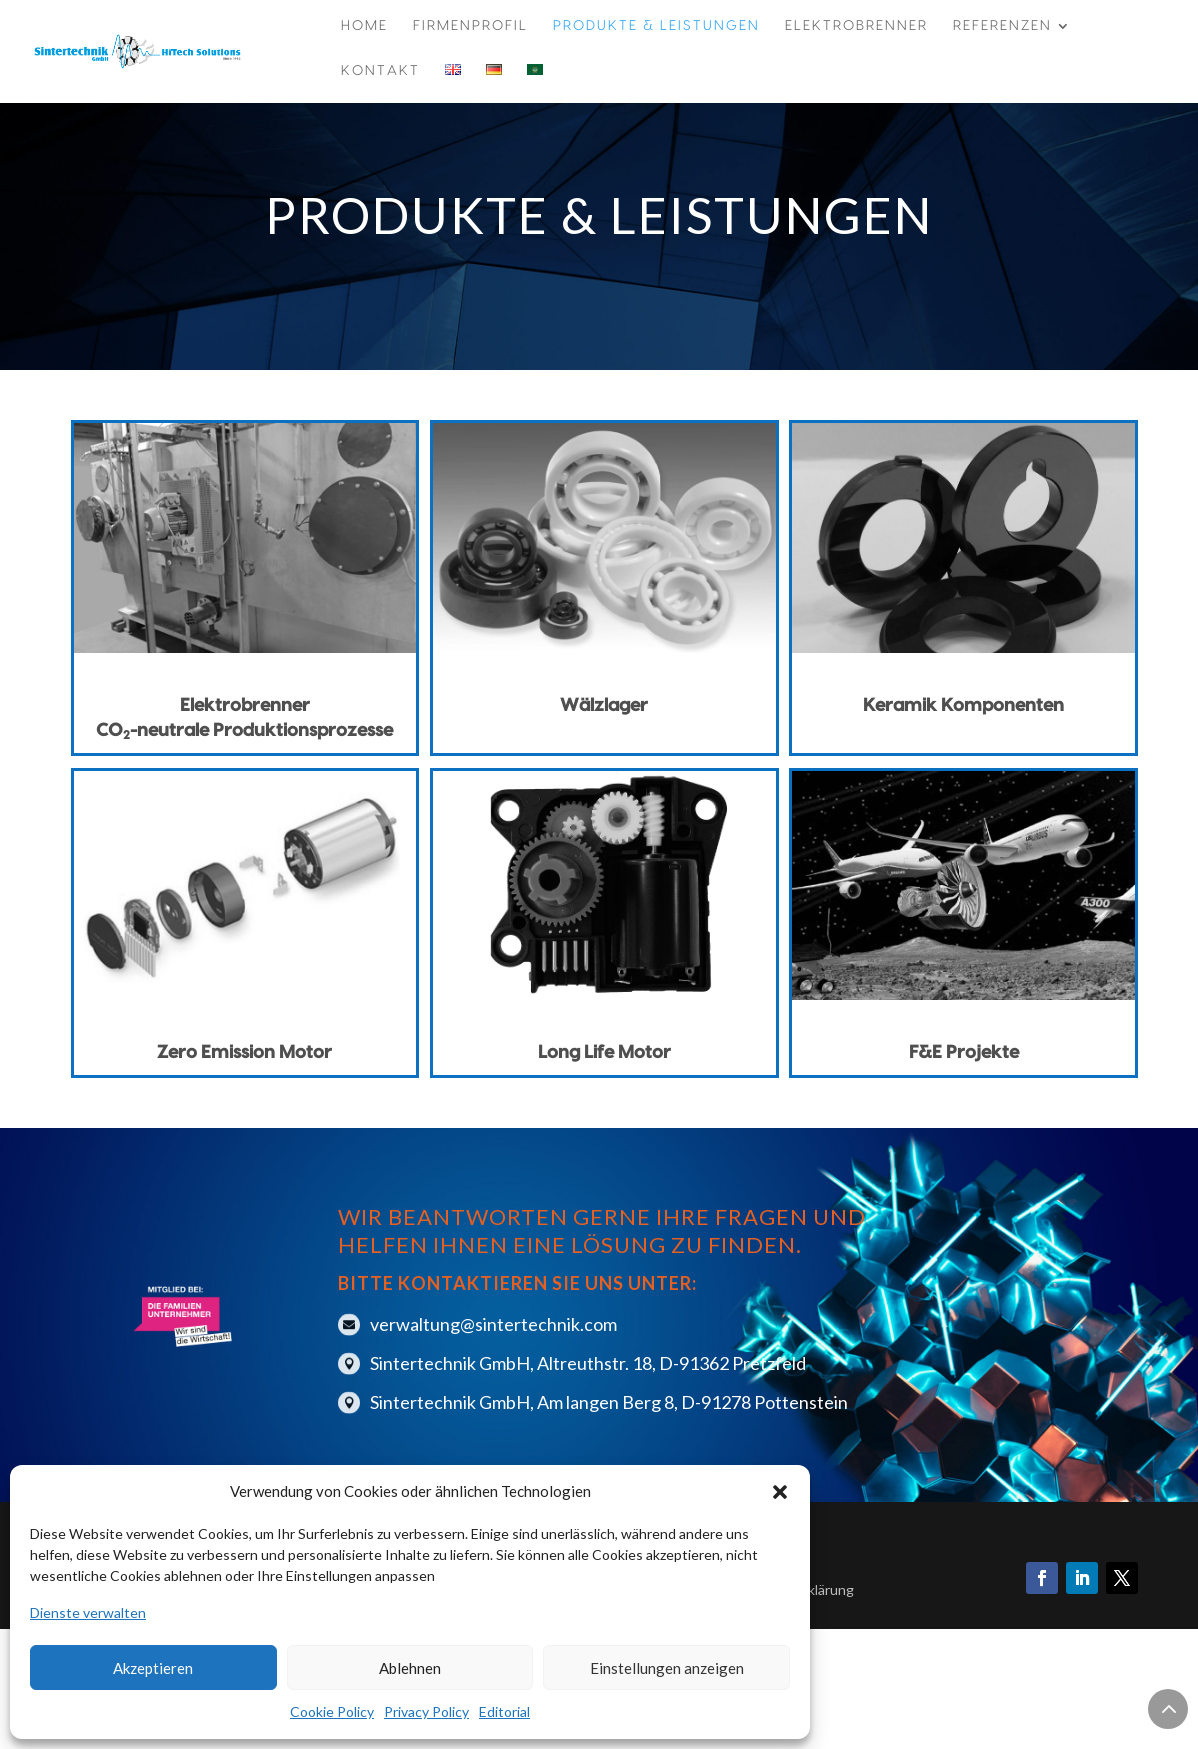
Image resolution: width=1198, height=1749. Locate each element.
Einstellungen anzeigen (667, 1668)
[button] (780, 1492)
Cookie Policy (332, 1711)
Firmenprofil (470, 26)
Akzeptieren (153, 1668)
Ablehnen (410, 1668)
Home (364, 26)
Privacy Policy (426, 1711)
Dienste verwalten (88, 1612)
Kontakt (380, 71)
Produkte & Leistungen (656, 26)
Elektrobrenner (856, 26)
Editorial (504, 1711)
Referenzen (1002, 26)
